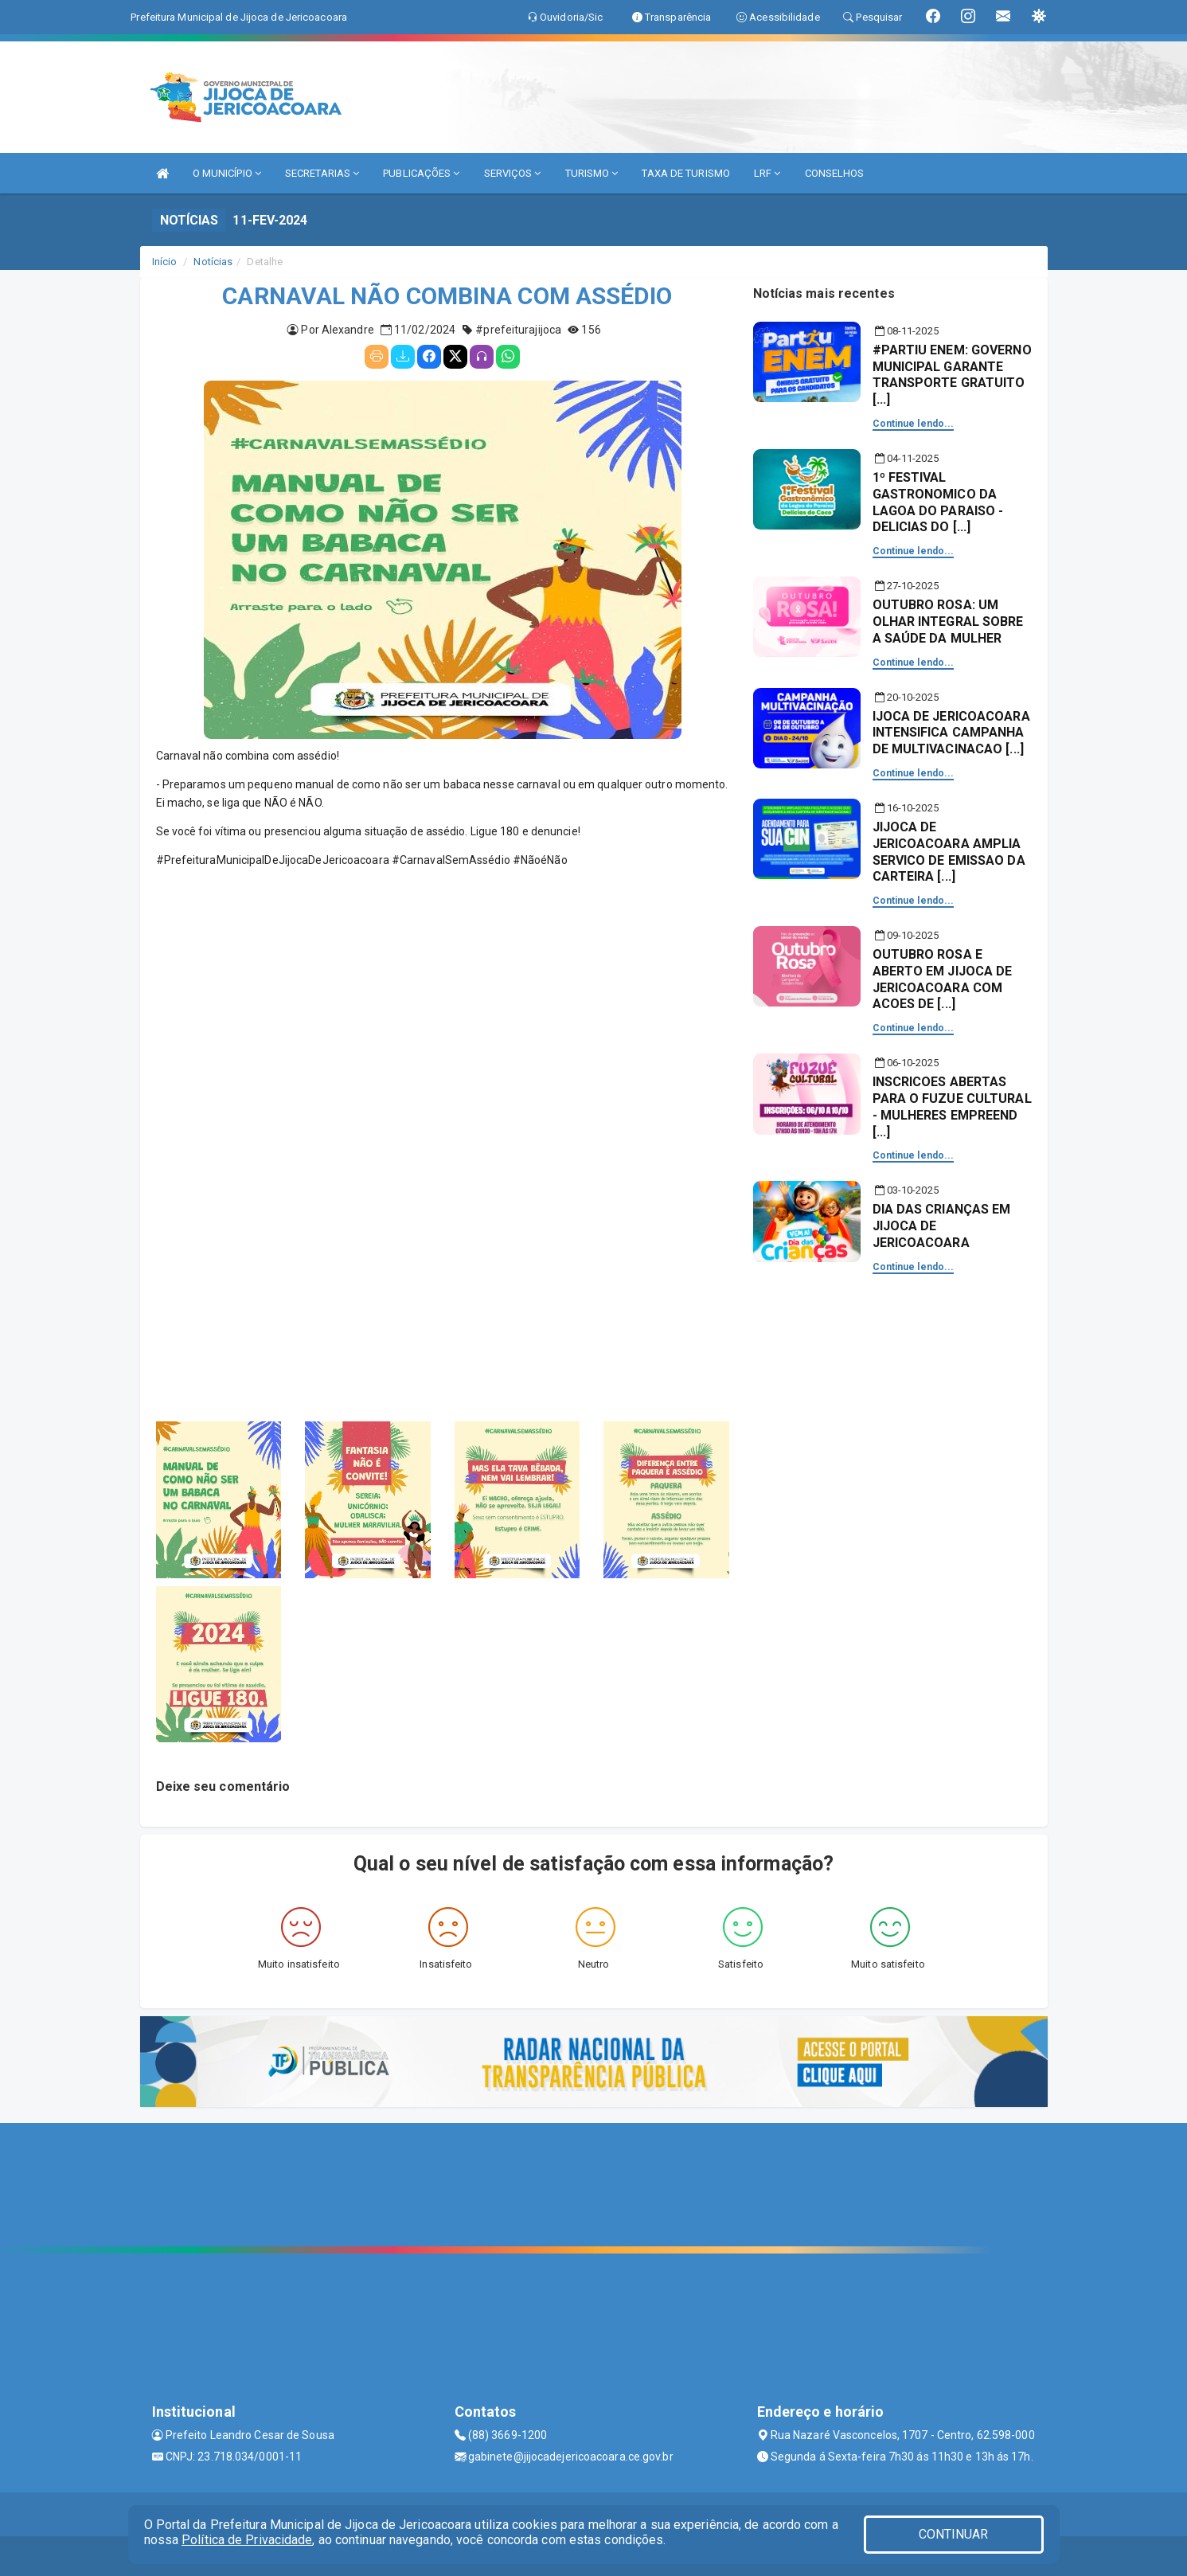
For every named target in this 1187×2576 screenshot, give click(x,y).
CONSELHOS (835, 173)
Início (165, 262)
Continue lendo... (914, 423)
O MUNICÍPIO (227, 173)
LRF (767, 173)
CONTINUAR (954, 2534)
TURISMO (592, 173)
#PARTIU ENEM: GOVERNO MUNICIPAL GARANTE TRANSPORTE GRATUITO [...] (952, 374)
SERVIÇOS (512, 173)
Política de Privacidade (247, 2539)
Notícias (212, 262)
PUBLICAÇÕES (421, 173)
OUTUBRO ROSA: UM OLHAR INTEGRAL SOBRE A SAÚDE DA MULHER (948, 621)
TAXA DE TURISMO (686, 173)
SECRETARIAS (322, 173)
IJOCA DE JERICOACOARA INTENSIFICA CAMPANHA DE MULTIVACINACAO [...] (951, 733)
